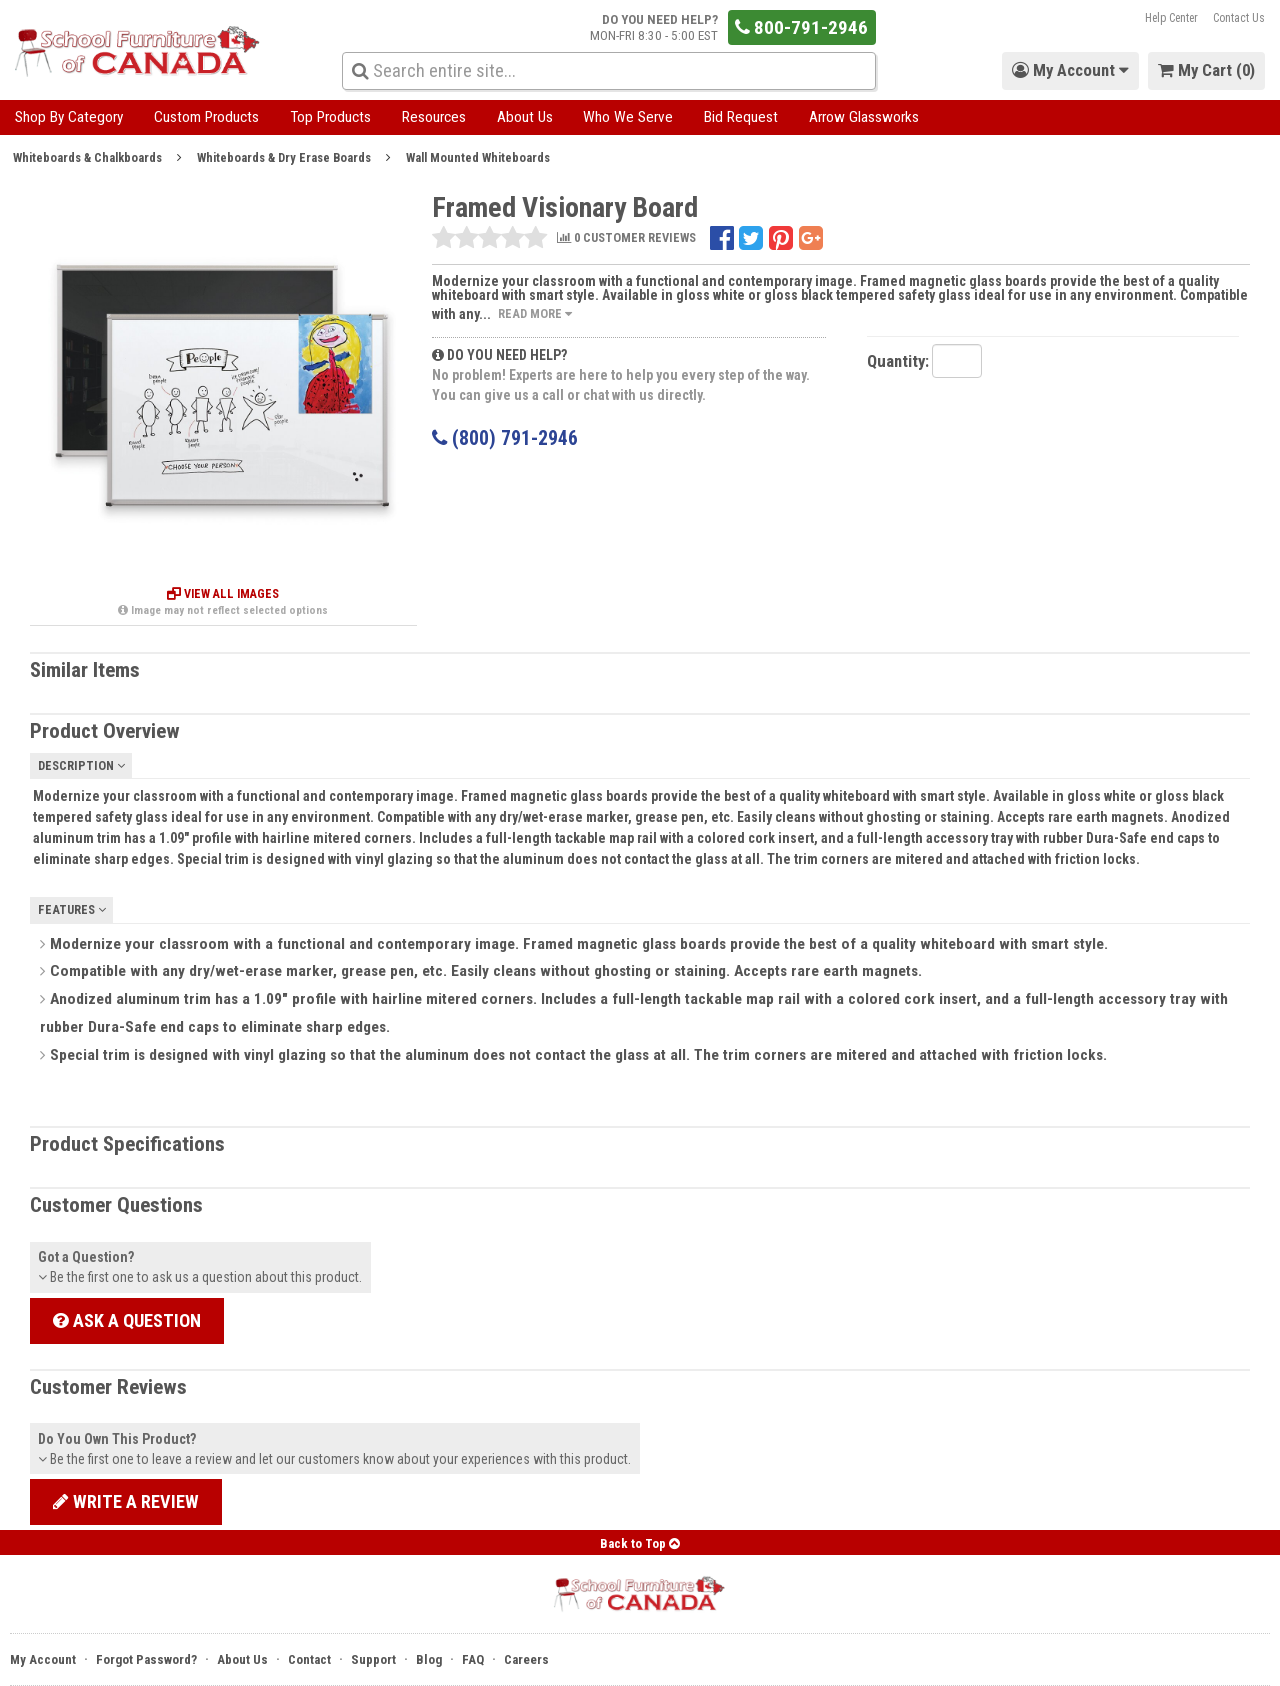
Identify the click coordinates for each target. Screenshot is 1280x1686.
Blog (429, 1659)
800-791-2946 (801, 27)
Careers (526, 1659)
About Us (525, 117)
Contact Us (1239, 18)
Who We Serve (628, 117)
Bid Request (741, 117)
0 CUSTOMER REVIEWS (626, 238)
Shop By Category (69, 117)
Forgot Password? (146, 1659)
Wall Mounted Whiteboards (478, 157)
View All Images (223, 594)
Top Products (330, 117)
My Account (43, 1659)
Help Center (1171, 18)
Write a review (126, 1501)
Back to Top (640, 1543)
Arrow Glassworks (864, 117)
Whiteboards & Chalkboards (87, 157)
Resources (434, 117)
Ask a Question (127, 1320)
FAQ (473, 1659)
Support (373, 1659)
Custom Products (206, 117)
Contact (309, 1659)
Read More (535, 313)
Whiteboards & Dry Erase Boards (284, 157)
